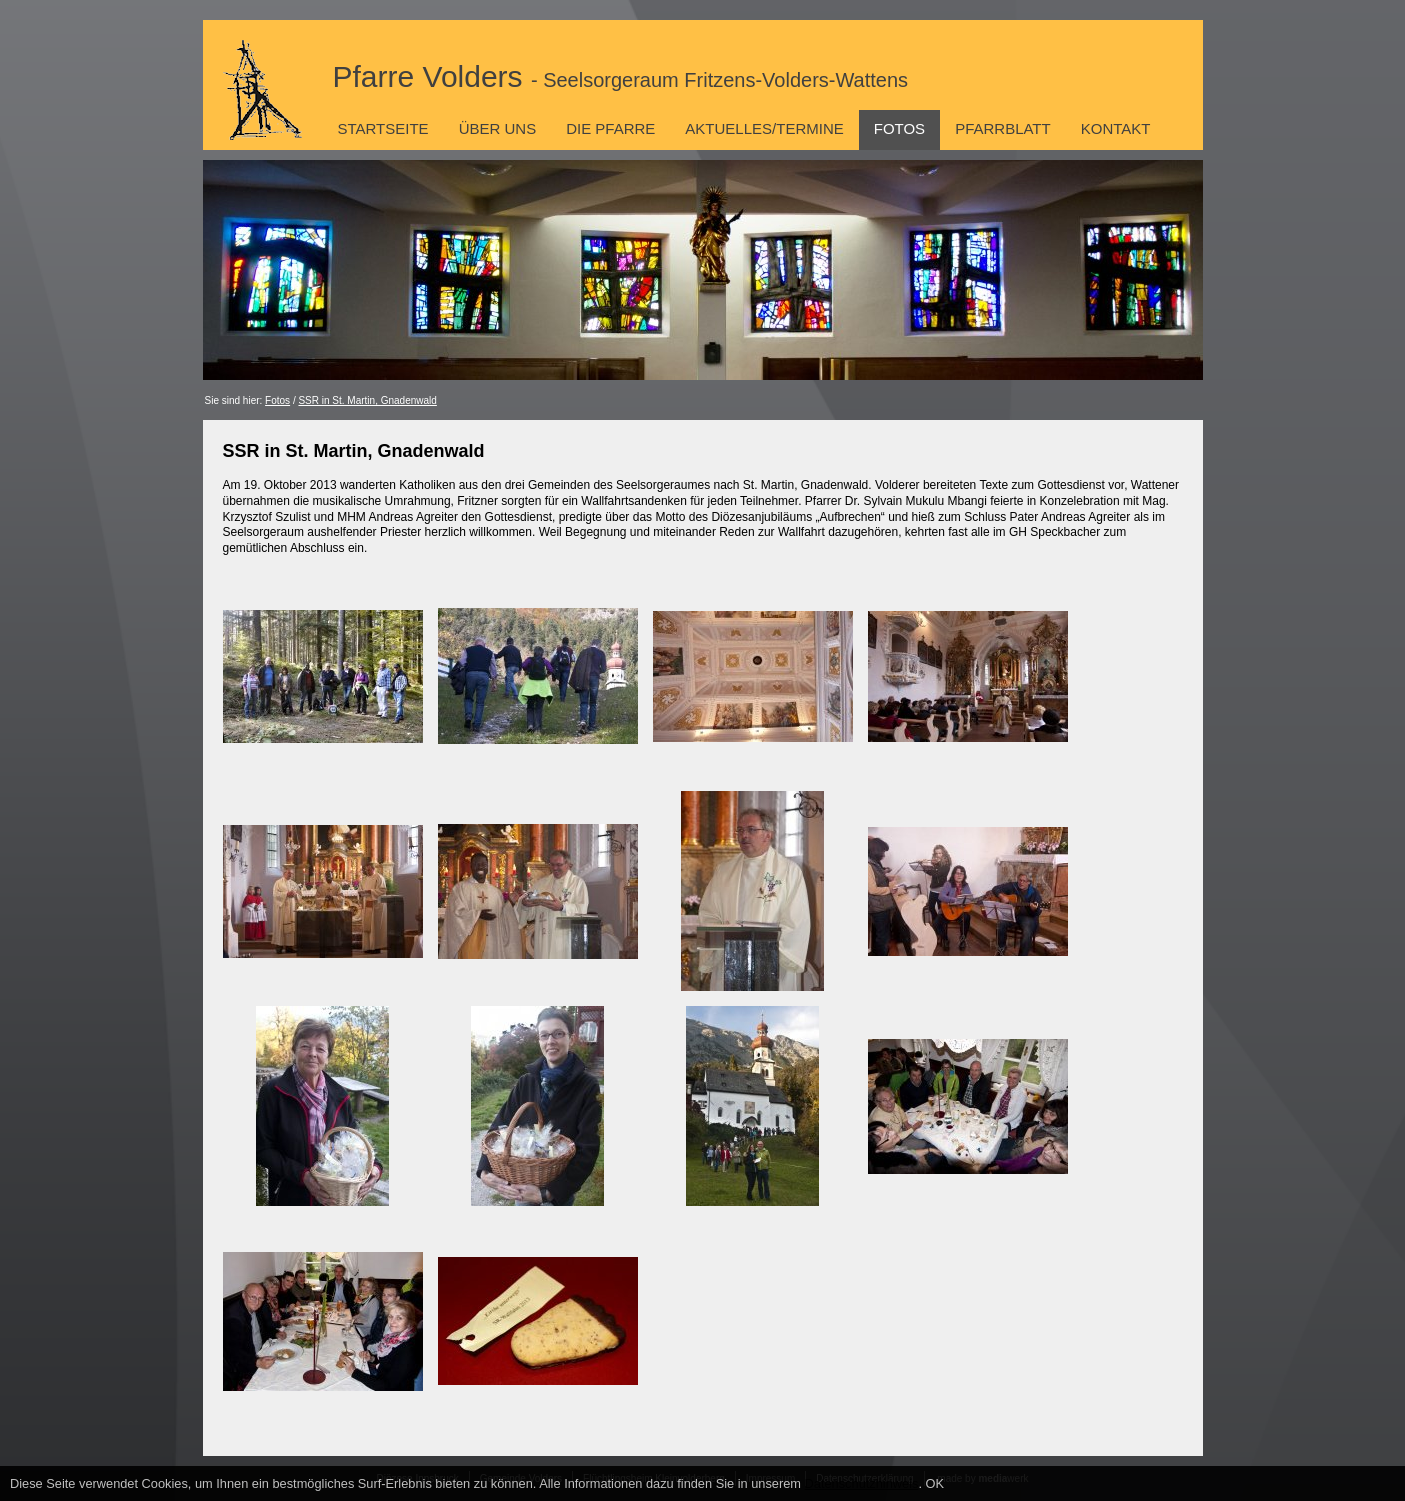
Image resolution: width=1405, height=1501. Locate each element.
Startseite (383, 128)
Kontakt (1116, 128)
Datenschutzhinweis (862, 1483)
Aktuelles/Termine (764, 128)
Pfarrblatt (1003, 128)
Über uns (498, 128)
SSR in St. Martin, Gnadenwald (367, 400)
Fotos (899, 128)
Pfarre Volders (621, 76)
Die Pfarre (610, 128)
